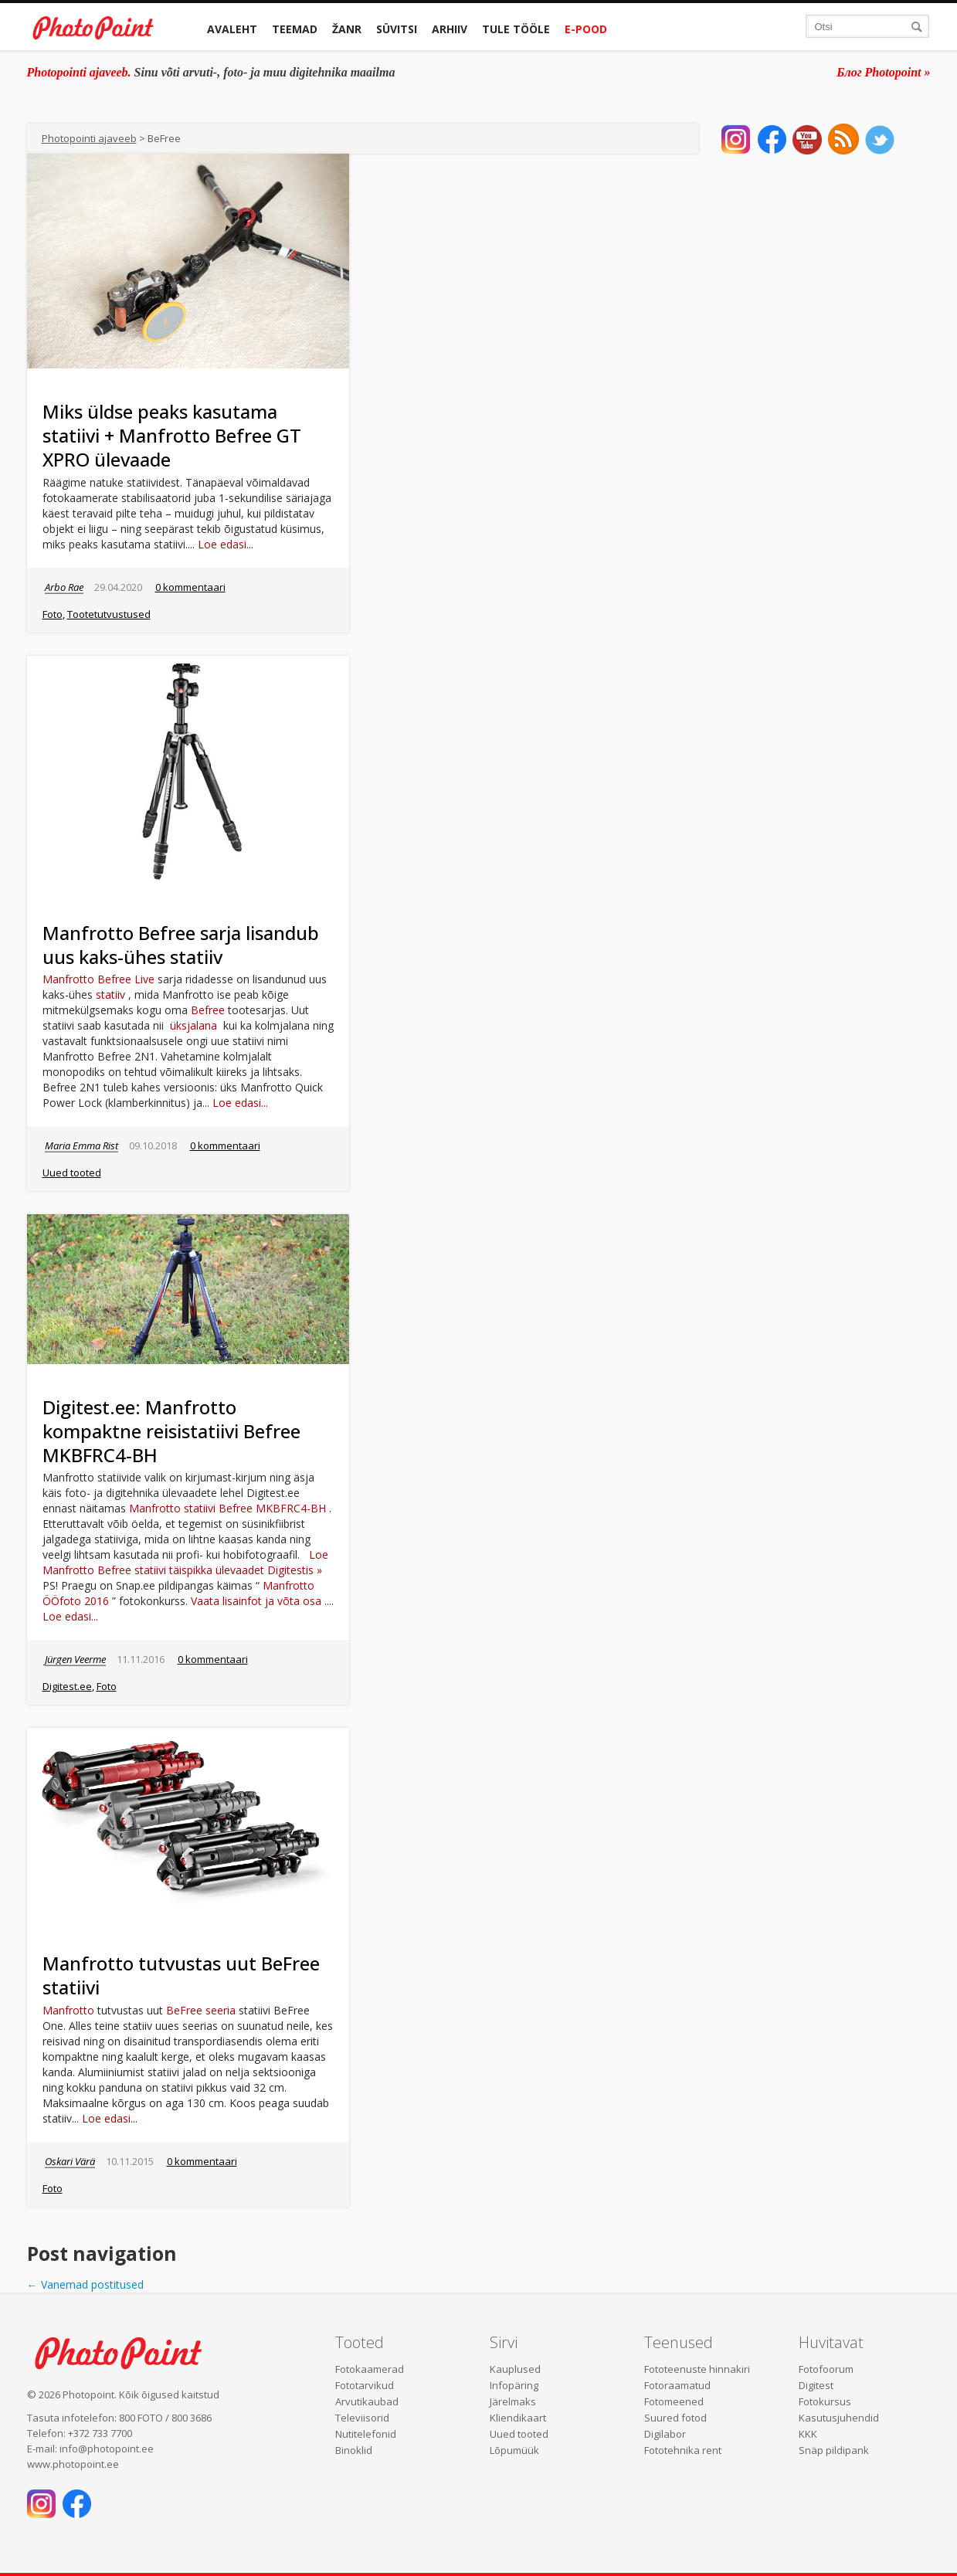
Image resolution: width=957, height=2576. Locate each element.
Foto (52, 614)
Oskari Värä (70, 2161)
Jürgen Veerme (75, 1659)
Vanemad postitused (85, 2284)
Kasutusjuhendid (839, 2418)
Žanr (346, 29)
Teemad (294, 29)
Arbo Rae (64, 587)
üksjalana (193, 1025)
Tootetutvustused (109, 614)
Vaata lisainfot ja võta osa (256, 1600)
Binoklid (353, 2450)
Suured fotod (675, 2418)
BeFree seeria (201, 2010)
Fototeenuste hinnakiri (697, 2369)
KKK (808, 2434)
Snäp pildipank (834, 2450)
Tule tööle (516, 29)
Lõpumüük (514, 2450)
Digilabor (665, 2434)
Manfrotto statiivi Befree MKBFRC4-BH (227, 1508)
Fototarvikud (364, 2385)
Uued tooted (71, 1172)
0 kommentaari (190, 587)
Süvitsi (396, 29)
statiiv (110, 994)
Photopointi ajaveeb (89, 138)
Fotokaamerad (369, 2369)
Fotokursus (825, 2401)
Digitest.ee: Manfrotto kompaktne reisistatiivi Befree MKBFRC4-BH (171, 1431)
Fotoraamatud (677, 2385)
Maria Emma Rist (81, 1145)
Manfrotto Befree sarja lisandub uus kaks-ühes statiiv (180, 944)
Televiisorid (362, 2418)
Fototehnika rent (682, 2450)
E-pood (586, 29)
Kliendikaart (518, 2418)
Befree (208, 1010)
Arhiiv (449, 29)
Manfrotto (69, 2010)
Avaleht (232, 29)
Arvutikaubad (367, 2401)
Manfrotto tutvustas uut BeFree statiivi (181, 1975)
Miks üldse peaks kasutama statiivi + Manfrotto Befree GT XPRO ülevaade (171, 435)
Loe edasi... (225, 544)
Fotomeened (674, 2401)
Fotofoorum (826, 2369)
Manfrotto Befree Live (98, 979)
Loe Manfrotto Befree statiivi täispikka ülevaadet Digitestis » (185, 1562)
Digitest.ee (67, 1686)
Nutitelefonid (365, 2434)
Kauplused (515, 2369)
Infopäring (514, 2385)
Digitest (816, 2385)
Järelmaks (513, 2401)
